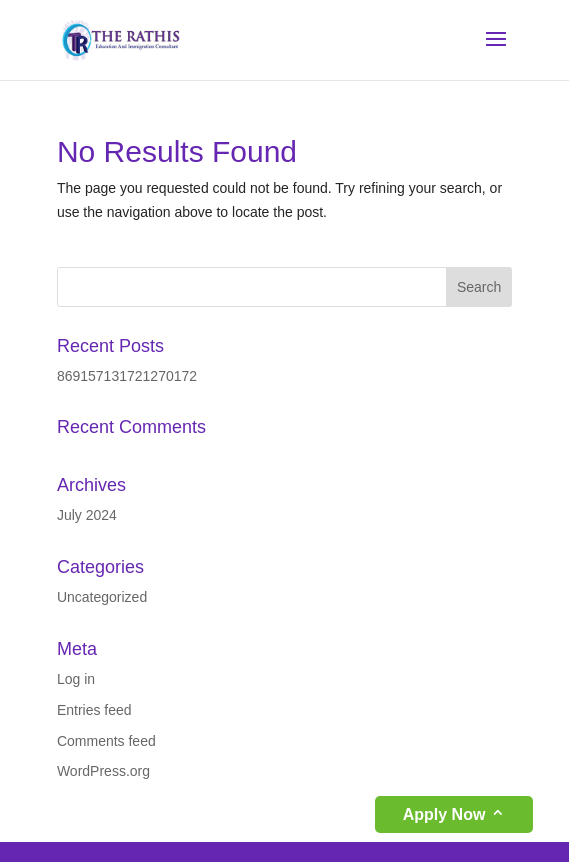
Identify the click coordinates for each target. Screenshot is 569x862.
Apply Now (444, 814)
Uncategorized (102, 597)
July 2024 (87, 515)
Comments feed (106, 741)
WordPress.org (103, 771)
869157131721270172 (127, 376)
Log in (76, 679)
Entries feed (94, 710)
